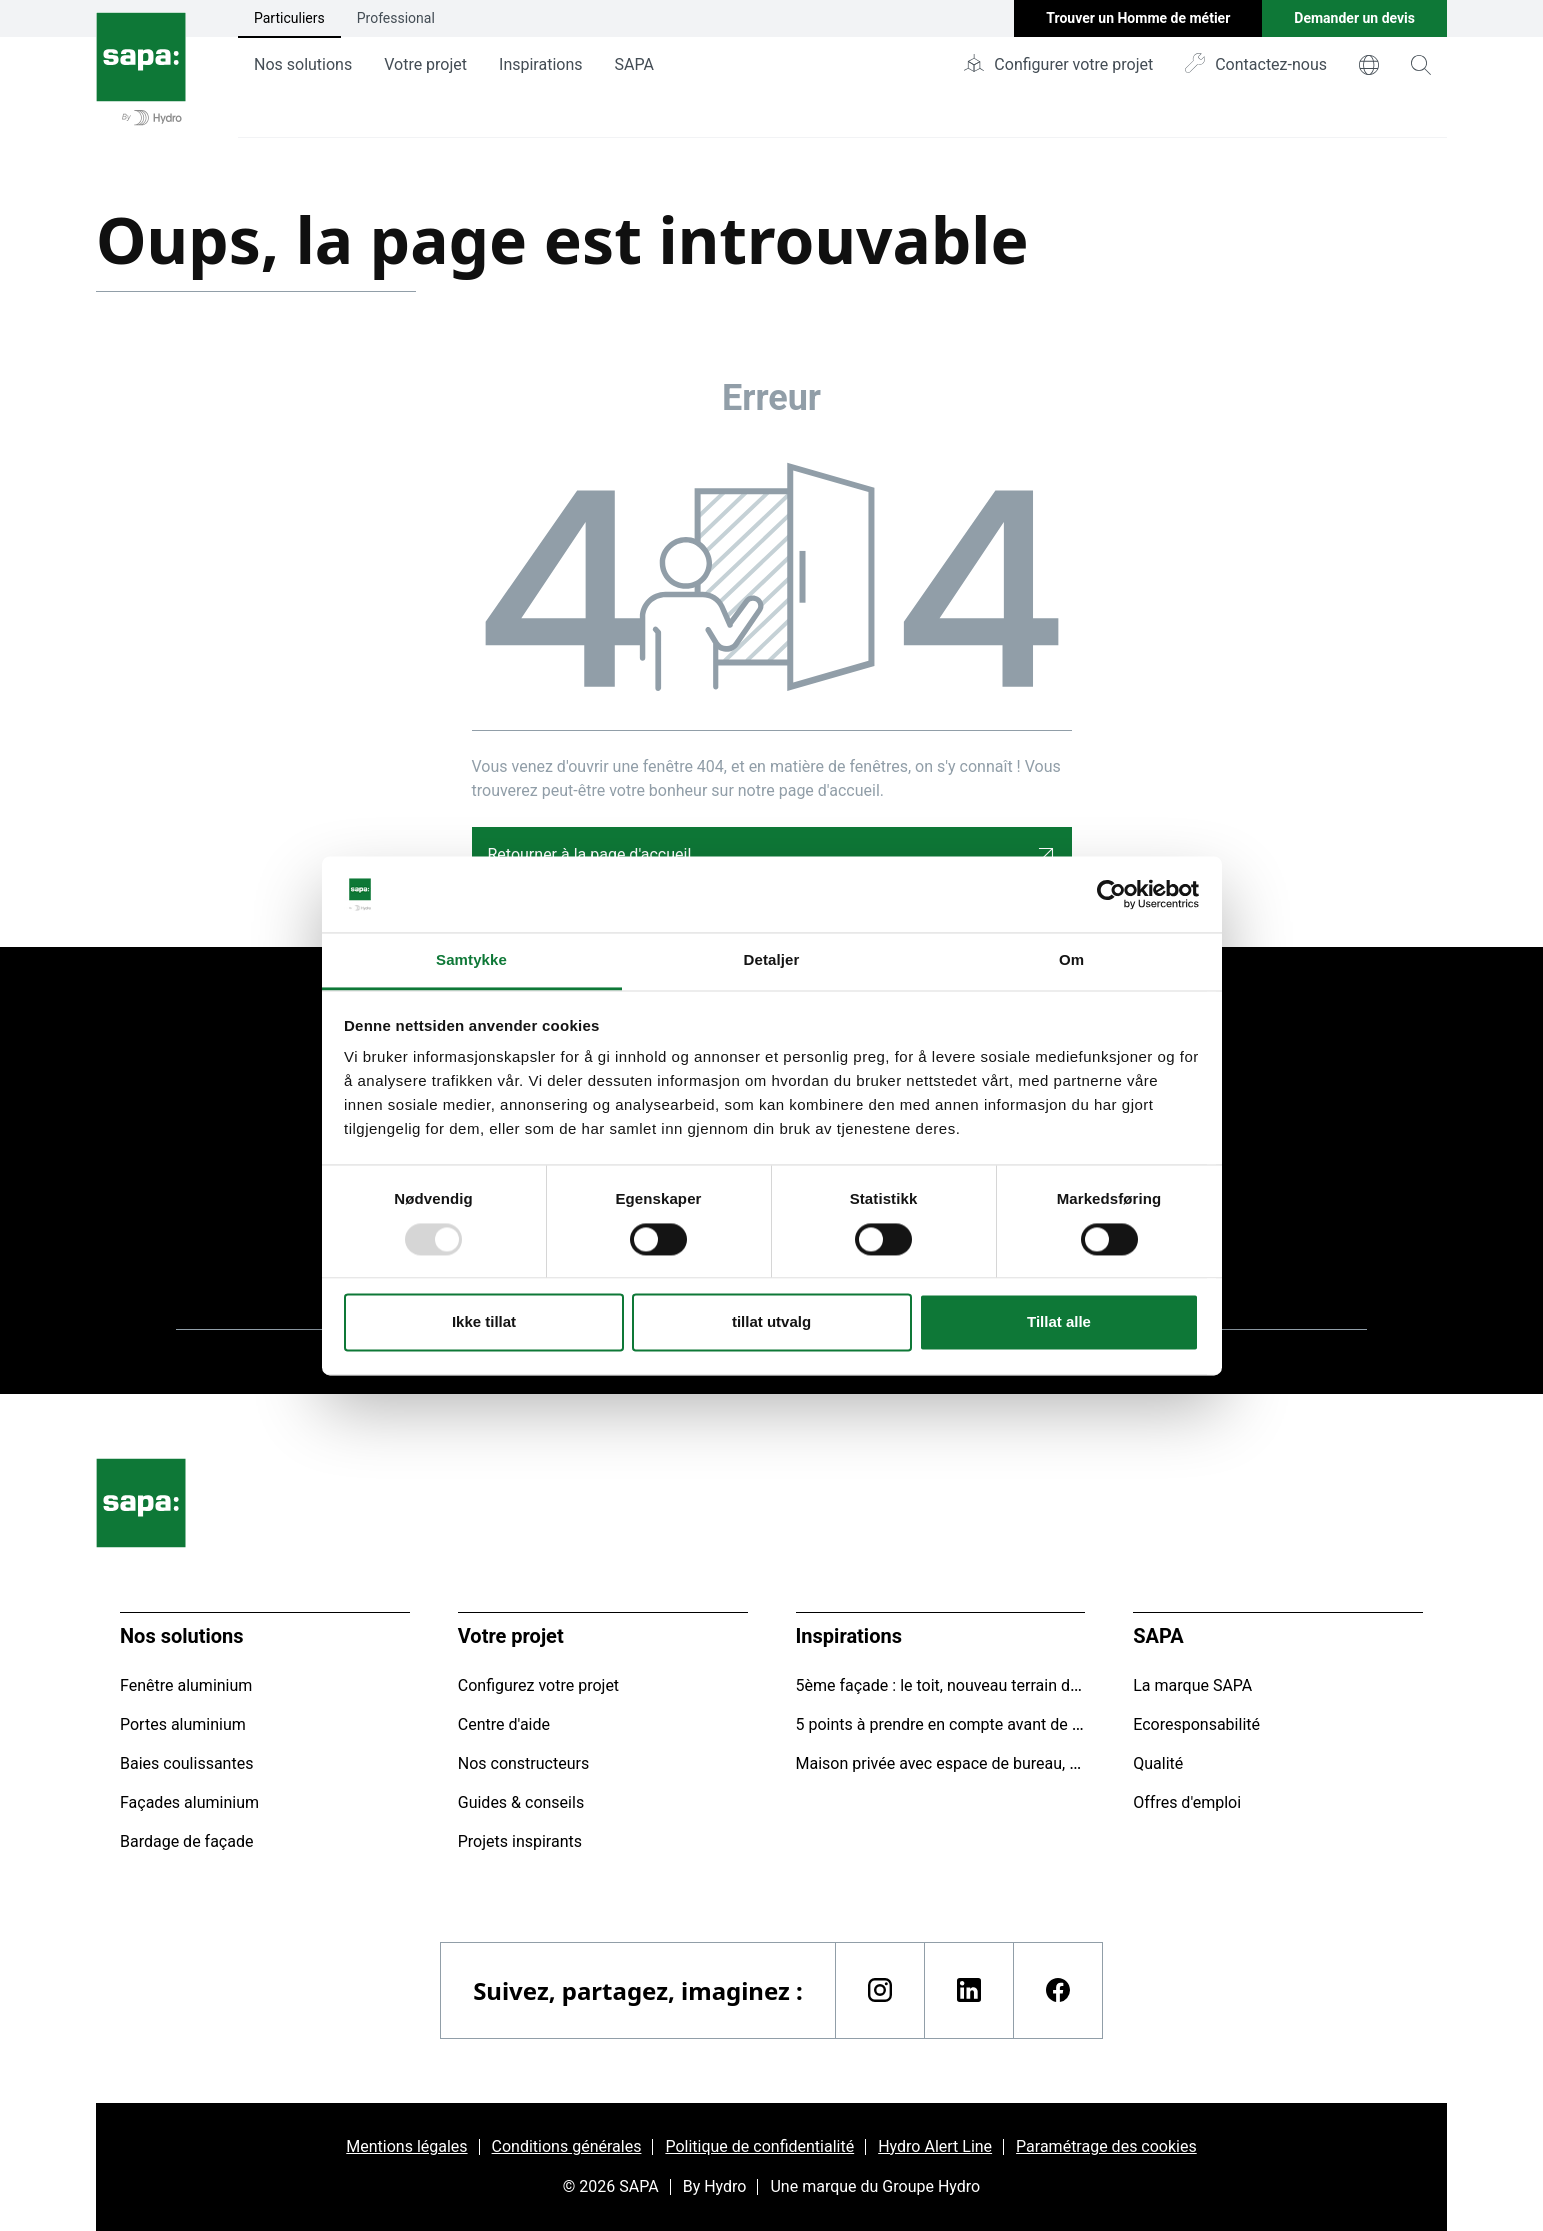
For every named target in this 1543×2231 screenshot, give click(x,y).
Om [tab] (1071, 960)
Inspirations (540, 64)
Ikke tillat (484, 1322)
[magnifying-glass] (1421, 65)
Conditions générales (567, 2146)
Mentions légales (406, 2146)
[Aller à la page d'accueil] (141, 69)
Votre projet (425, 64)
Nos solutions (303, 64)
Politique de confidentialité (759, 2146)
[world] (1369, 65)
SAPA (634, 64)
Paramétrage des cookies (1106, 2146)
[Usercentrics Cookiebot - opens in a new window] (1111, 894)
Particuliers (289, 18)
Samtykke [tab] (471, 960)
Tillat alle (1059, 1322)
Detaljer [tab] (772, 960)
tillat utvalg (771, 1322)
